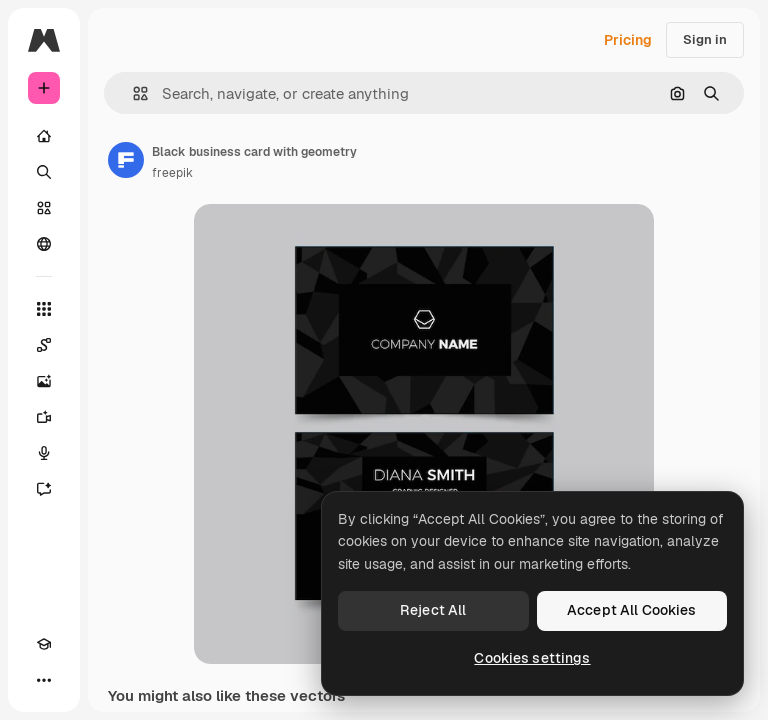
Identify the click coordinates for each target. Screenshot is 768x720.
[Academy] (44, 644)
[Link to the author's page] (126, 160)
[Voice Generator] (44, 453)
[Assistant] (44, 489)
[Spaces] (44, 345)
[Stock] (44, 208)
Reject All (433, 610)
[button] (132, 93)
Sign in (705, 39)
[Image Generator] (44, 381)
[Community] (44, 244)
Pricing (628, 40)
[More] (44, 680)
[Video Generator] (44, 417)
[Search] (44, 172)
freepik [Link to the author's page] (172, 173)
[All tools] (44, 309)
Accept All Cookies (632, 610)
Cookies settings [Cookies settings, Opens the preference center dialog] (532, 658)
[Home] (44, 136)
